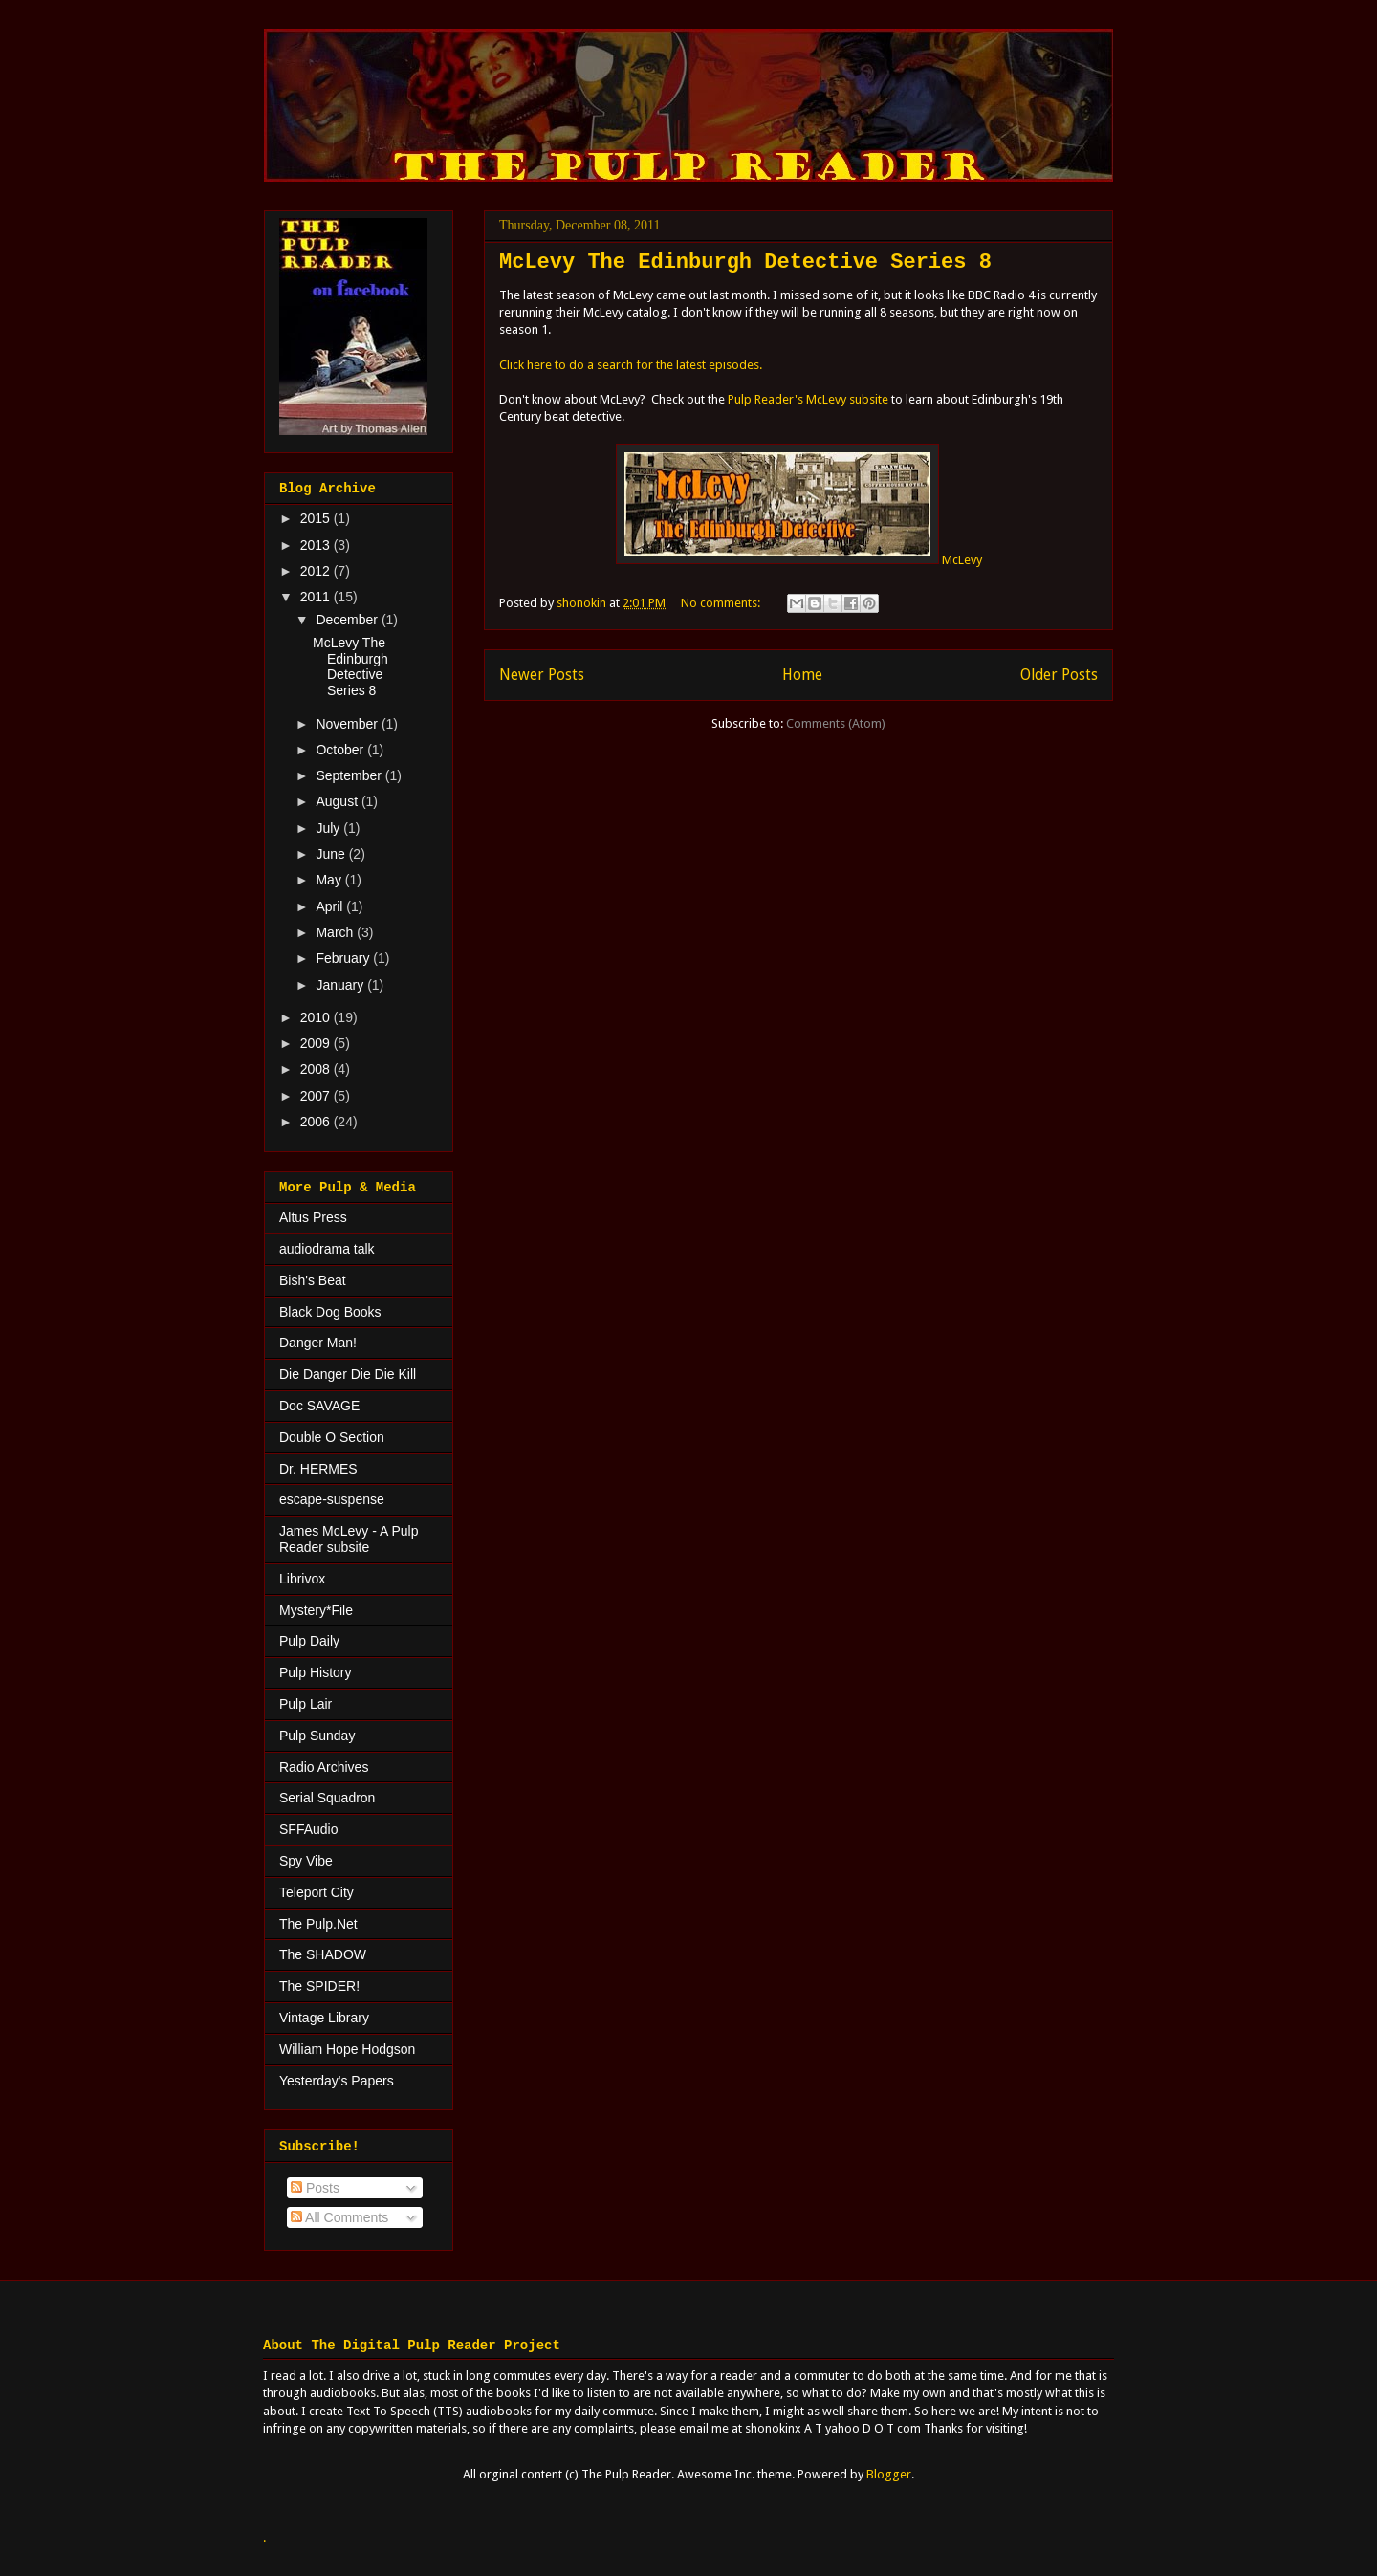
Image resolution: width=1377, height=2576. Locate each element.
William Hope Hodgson (347, 2049)
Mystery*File (316, 1610)
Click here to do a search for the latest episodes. (632, 365)
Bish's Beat (312, 1280)
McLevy (799, 560)
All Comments (339, 2217)
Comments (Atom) (835, 723)
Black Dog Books (330, 1312)
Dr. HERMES (318, 1468)
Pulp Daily (309, 1640)
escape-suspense (331, 1499)
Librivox (302, 1578)
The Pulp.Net (318, 1924)
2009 (317, 1043)
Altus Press (313, 1217)
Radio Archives (323, 1767)
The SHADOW (322, 1954)
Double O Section (331, 1437)
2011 (317, 596)
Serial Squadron (327, 1797)
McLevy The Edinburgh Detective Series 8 (745, 262)
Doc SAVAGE (319, 1405)
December (348, 619)
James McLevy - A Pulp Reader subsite (349, 1539)
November (348, 723)
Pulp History (315, 1672)
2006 (317, 1121)
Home (802, 675)
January (341, 985)
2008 (317, 1069)
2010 (317, 1017)
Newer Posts (541, 675)
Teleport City (316, 1892)
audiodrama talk (327, 1248)
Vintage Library (324, 2017)
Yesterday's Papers (336, 2080)
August (338, 801)
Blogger (888, 2474)
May (330, 879)
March (336, 932)
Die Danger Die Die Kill (347, 1374)
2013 (317, 545)
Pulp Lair (305, 1704)
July (329, 828)
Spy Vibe (306, 1860)
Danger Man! (318, 1342)
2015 (317, 518)
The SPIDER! (319, 1986)
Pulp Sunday (317, 1735)
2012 (317, 571)
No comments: (722, 603)
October (341, 749)
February (344, 958)
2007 (317, 1095)
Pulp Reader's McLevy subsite (808, 399)
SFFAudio (308, 1829)
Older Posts (1059, 675)
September (350, 775)
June (332, 854)
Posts (315, 2187)
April (331, 906)
